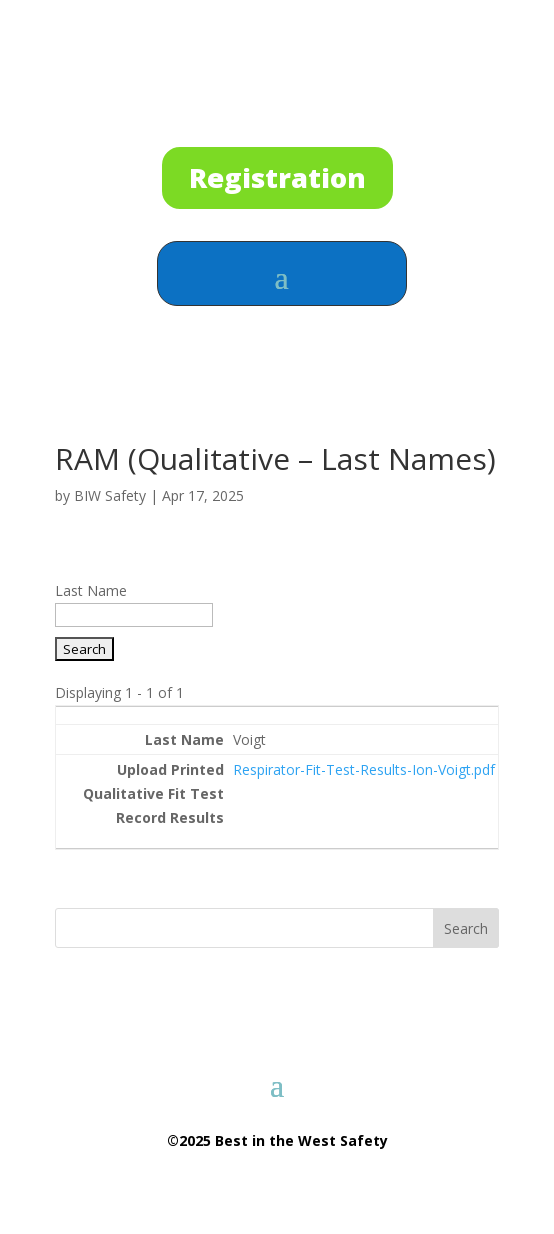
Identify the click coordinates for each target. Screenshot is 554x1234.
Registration (277, 177)
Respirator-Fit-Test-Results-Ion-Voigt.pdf (364, 769)
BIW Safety (110, 495)
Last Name (91, 590)
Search (466, 928)
